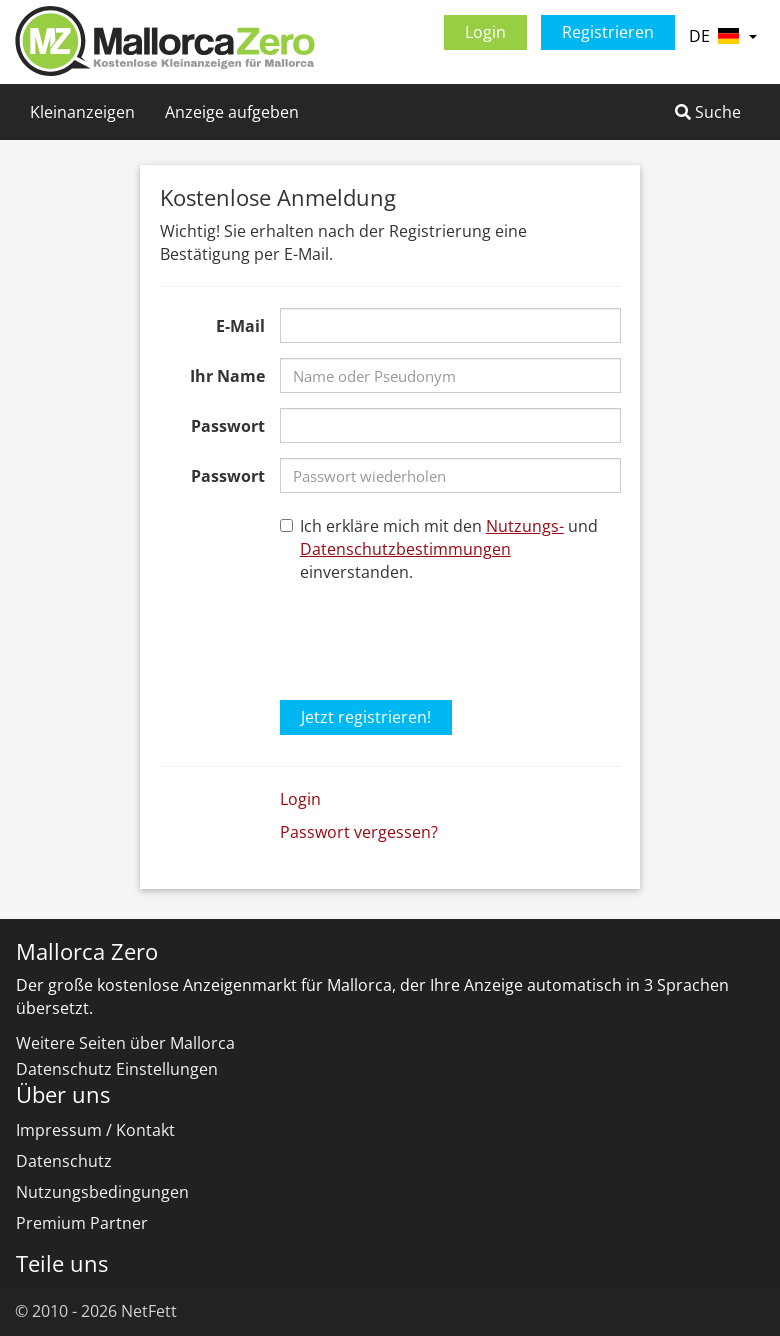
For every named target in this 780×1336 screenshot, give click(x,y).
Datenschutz (64, 1161)
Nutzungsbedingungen (102, 1192)
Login (485, 32)
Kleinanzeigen (82, 112)
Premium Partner (82, 1223)
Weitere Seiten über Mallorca (125, 1043)
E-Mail (240, 326)
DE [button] (723, 36)
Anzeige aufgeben (232, 112)
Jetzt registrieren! (366, 717)
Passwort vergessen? (359, 832)
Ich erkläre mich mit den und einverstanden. (439, 549)
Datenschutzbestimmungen (405, 549)
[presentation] (432, 638)
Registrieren (608, 32)
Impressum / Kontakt (95, 1130)
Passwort (228, 426)
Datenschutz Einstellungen (117, 1069)
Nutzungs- (525, 526)
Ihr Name (227, 376)
